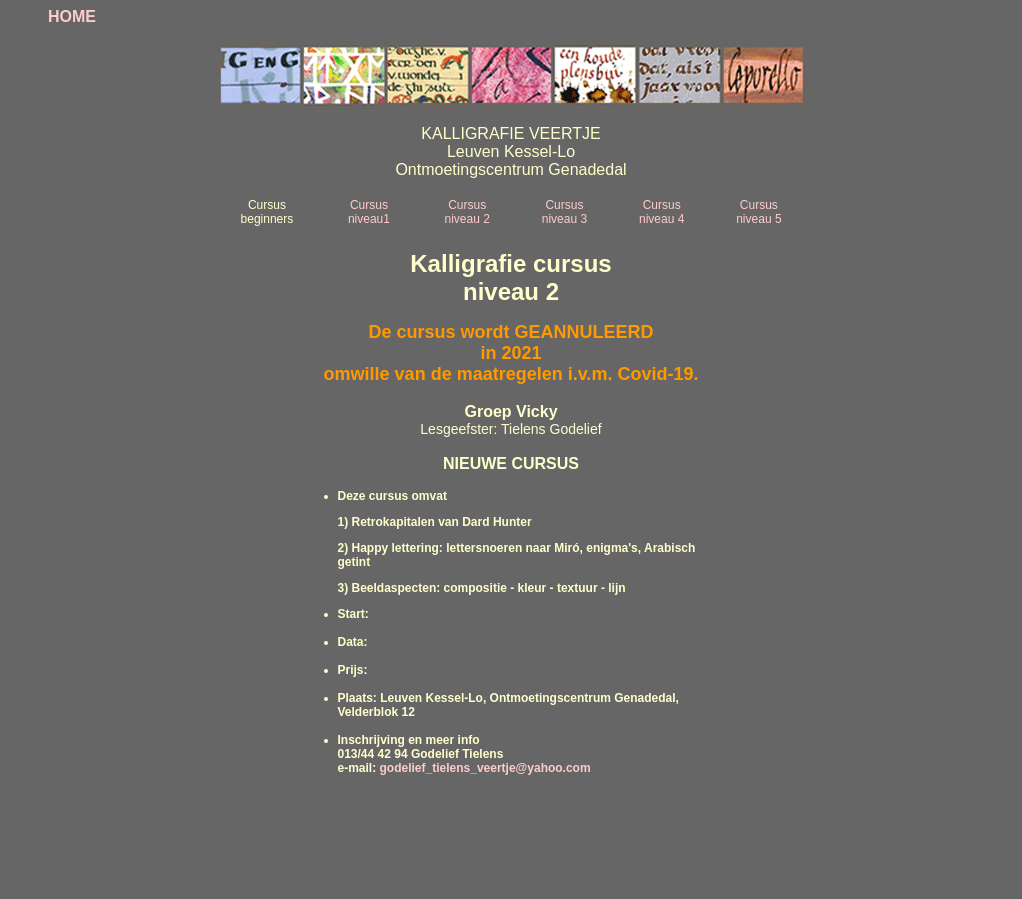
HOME (72, 16)
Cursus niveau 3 (564, 212)
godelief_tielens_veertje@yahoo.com (485, 768)
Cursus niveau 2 (467, 212)
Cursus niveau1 (369, 212)
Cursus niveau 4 (661, 212)
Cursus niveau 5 (758, 212)
